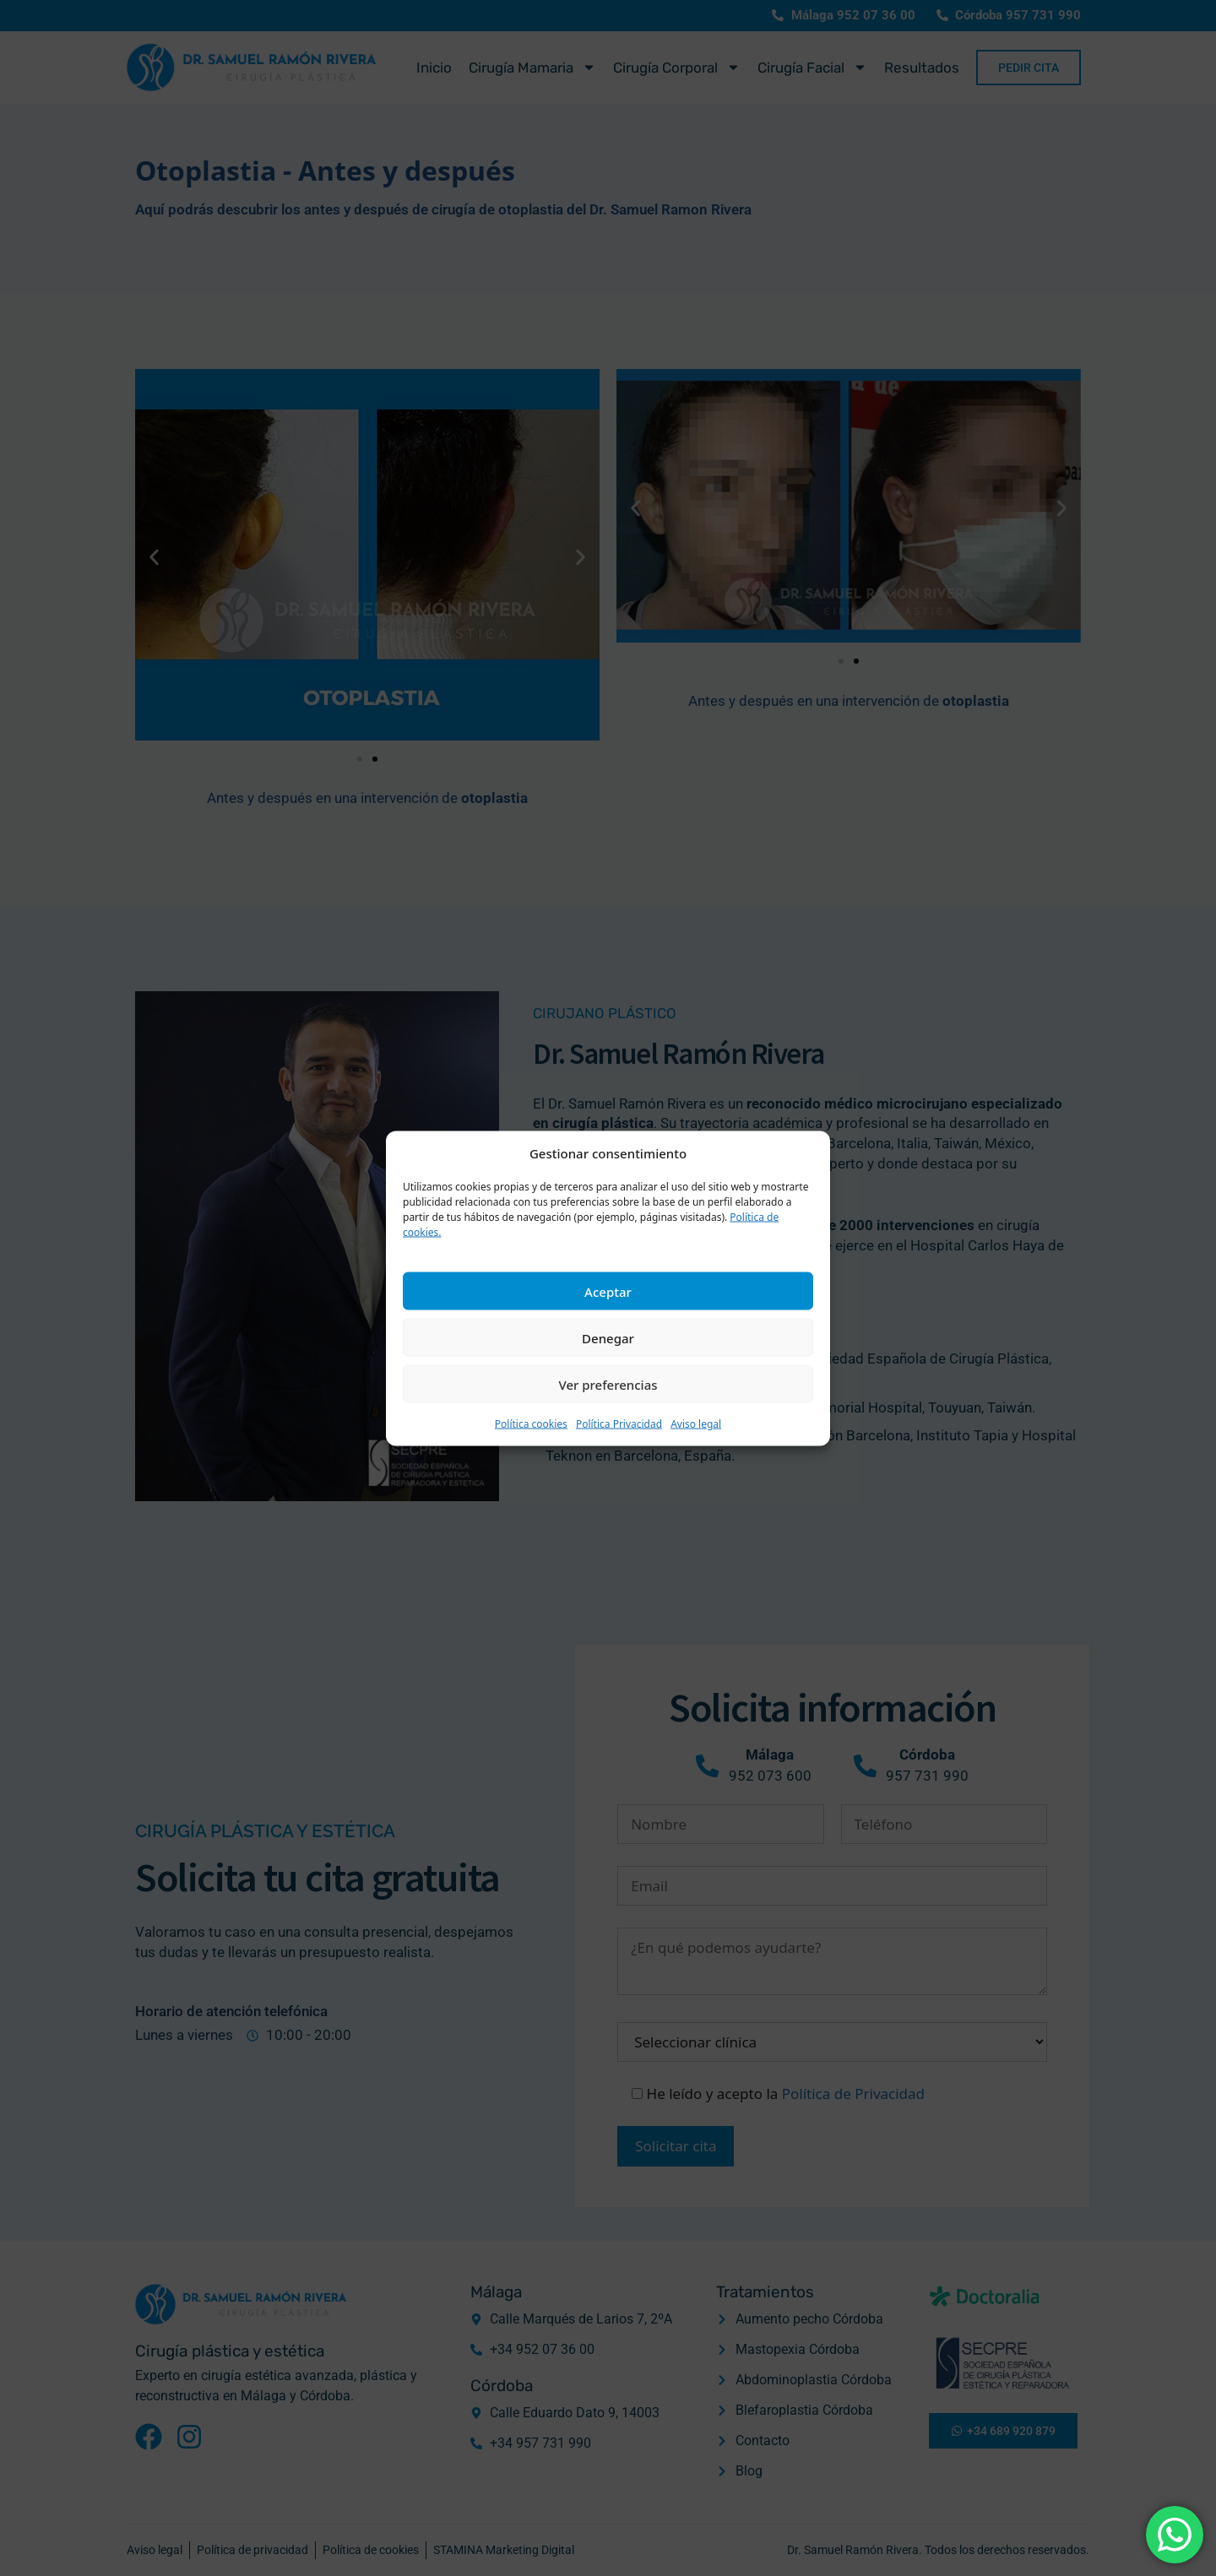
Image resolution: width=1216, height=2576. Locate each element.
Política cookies (531, 1424)
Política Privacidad (619, 1424)
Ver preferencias (607, 1383)
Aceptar (608, 1291)
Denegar (608, 1337)
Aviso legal (695, 1424)
